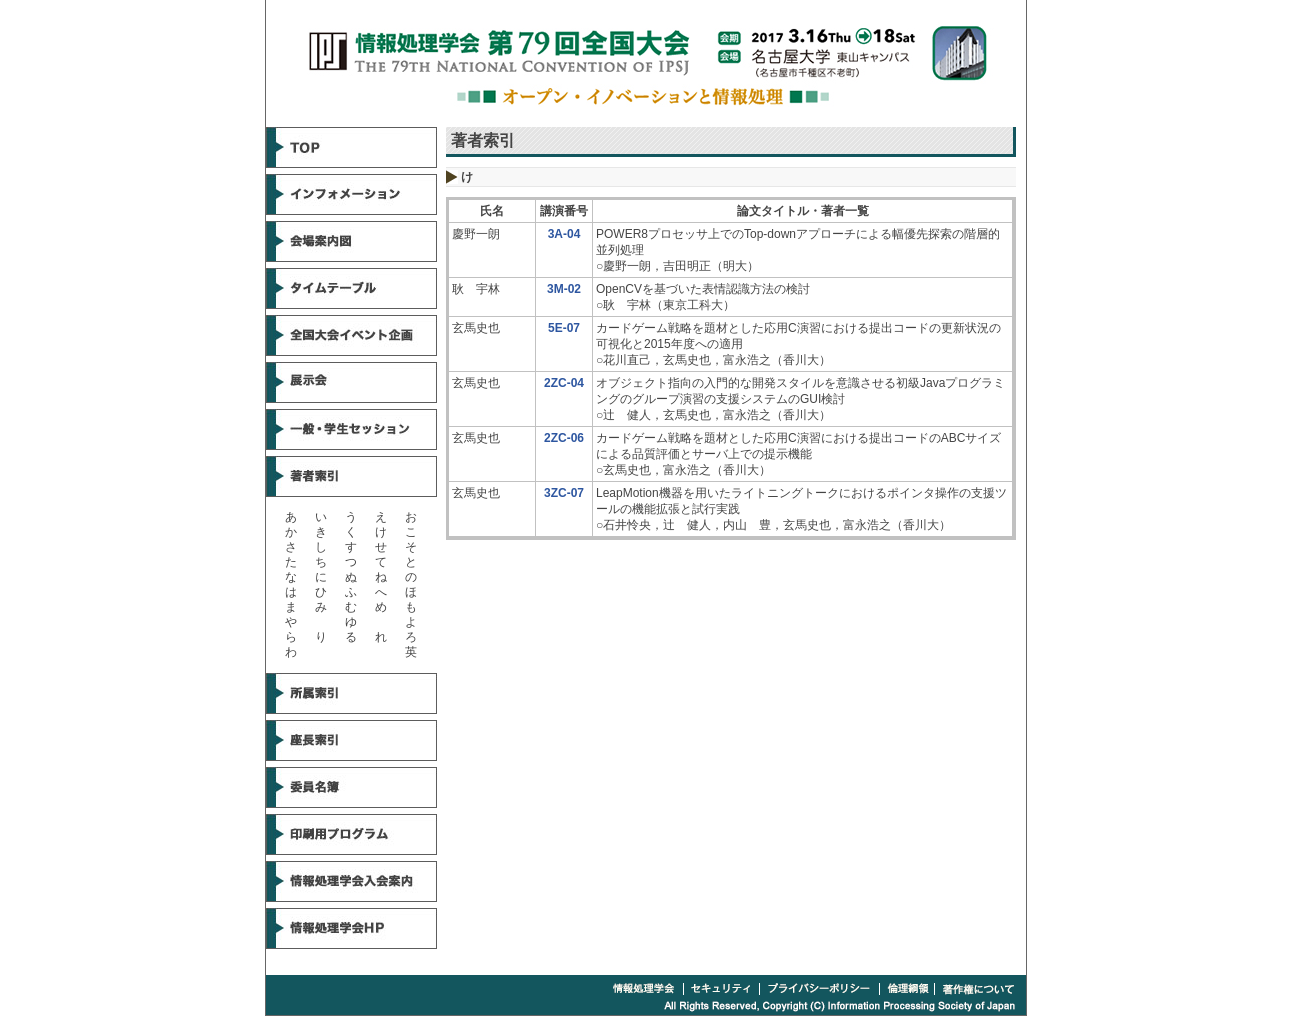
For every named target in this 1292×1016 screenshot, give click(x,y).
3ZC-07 (564, 493)
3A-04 (564, 234)
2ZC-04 (564, 383)
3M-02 (564, 289)
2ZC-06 (564, 438)
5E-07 (564, 328)
